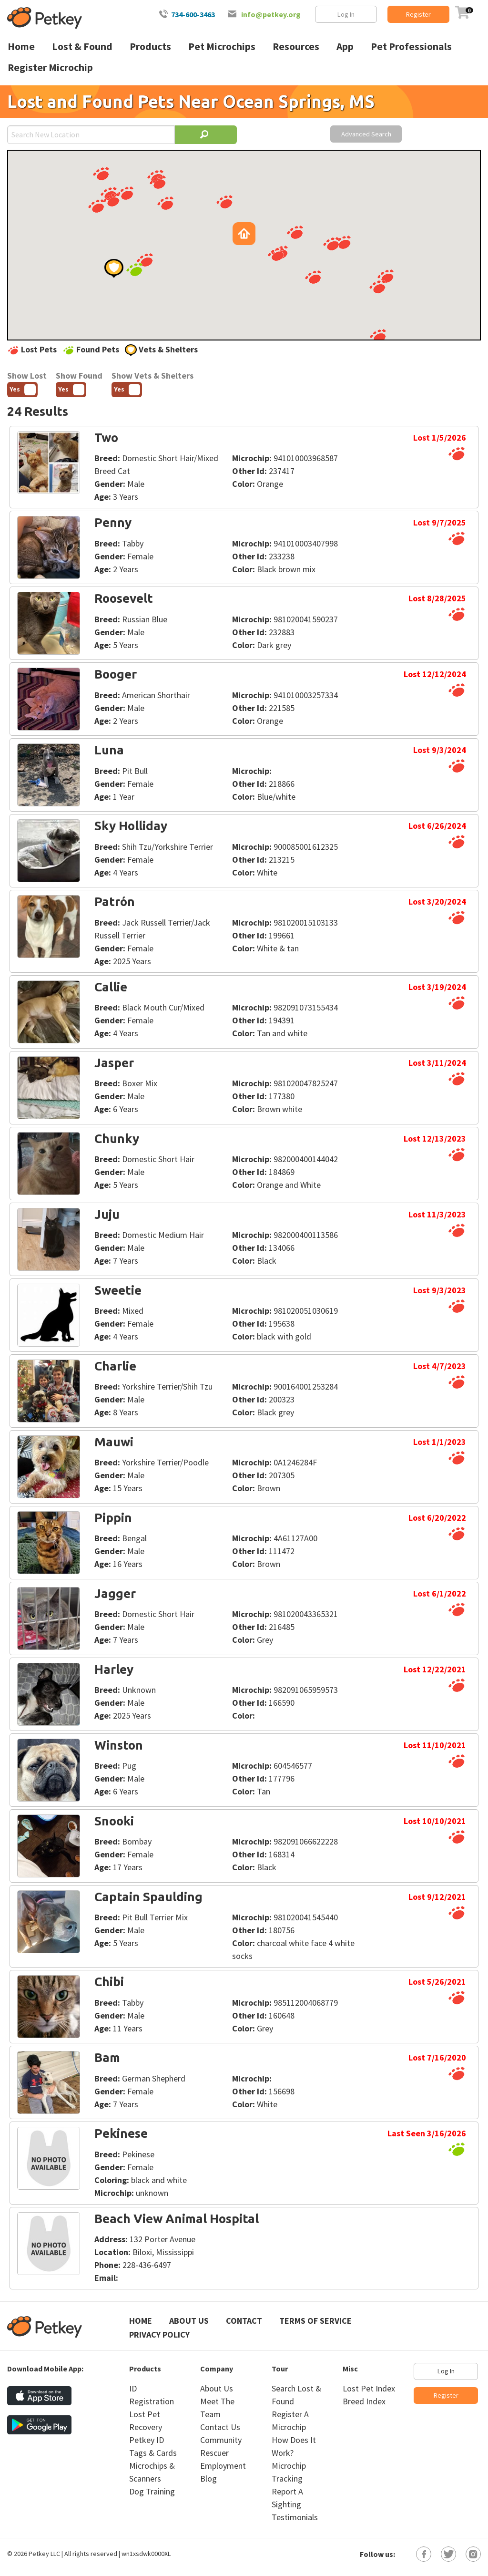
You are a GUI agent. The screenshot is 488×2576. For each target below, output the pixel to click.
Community (221, 2439)
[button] (111, 199)
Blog (208, 2478)
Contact (244, 2320)
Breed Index (364, 2401)
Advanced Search (366, 134)
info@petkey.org (271, 14)
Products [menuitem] (150, 46)
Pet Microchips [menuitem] (221, 46)
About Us (189, 2320)
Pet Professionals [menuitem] (411, 46)
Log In (346, 14)
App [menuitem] (345, 46)
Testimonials (295, 2517)
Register (418, 14)
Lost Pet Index (369, 2388)
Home (140, 2320)
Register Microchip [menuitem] (50, 67)
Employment (223, 2465)
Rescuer (214, 2452)
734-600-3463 (193, 14)
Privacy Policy (159, 2334)
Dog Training (152, 2491)
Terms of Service (315, 2320)
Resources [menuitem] (296, 46)
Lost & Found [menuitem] (82, 46)
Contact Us (220, 2426)
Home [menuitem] (21, 46)
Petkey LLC (44, 2553)
